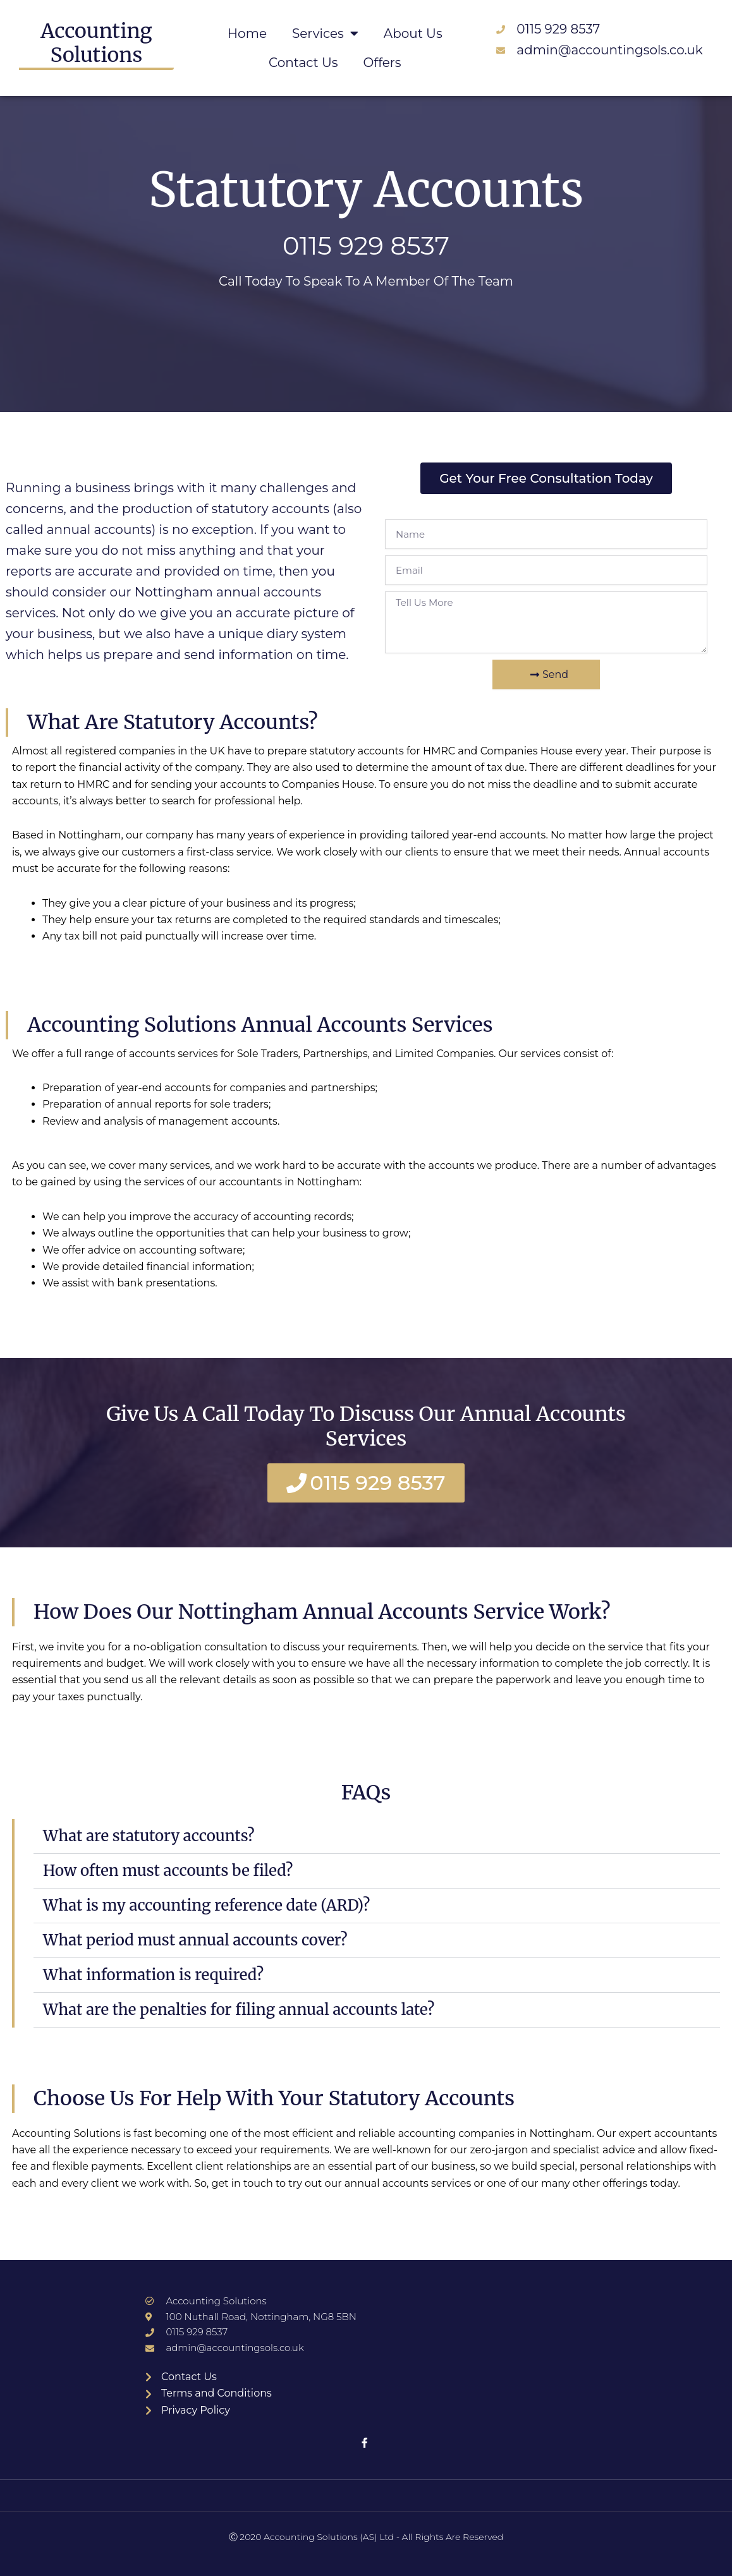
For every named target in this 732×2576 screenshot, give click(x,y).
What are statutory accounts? (149, 1836)
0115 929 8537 (366, 245)
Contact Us (303, 62)
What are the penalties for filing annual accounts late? (238, 2009)
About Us (413, 33)
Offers (382, 62)
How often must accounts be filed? (168, 1870)
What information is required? (153, 1975)
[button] (377, 1836)
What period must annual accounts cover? (195, 1940)
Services (325, 33)
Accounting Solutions (96, 43)
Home (247, 33)
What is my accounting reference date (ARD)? (206, 1905)
